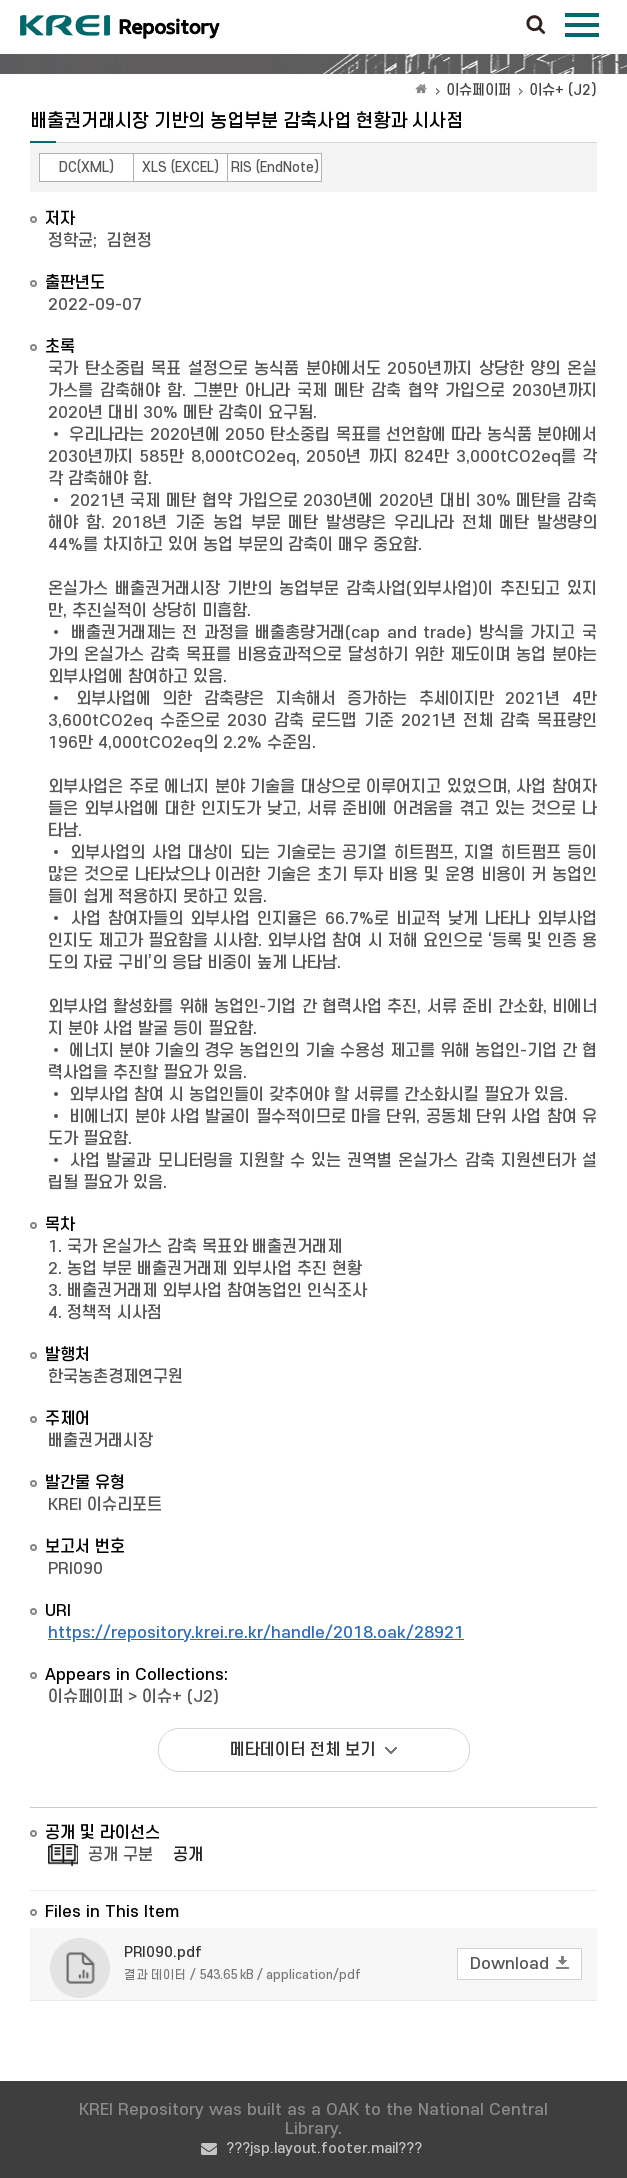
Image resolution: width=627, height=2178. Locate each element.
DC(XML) (86, 167)
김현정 (129, 241)
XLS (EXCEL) (180, 167)
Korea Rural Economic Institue (120, 27)
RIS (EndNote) (275, 167)
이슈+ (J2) (563, 90)
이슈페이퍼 (478, 90)
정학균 (70, 241)
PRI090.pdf (163, 1952)
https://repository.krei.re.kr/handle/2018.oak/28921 (256, 1633)
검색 (536, 26)
